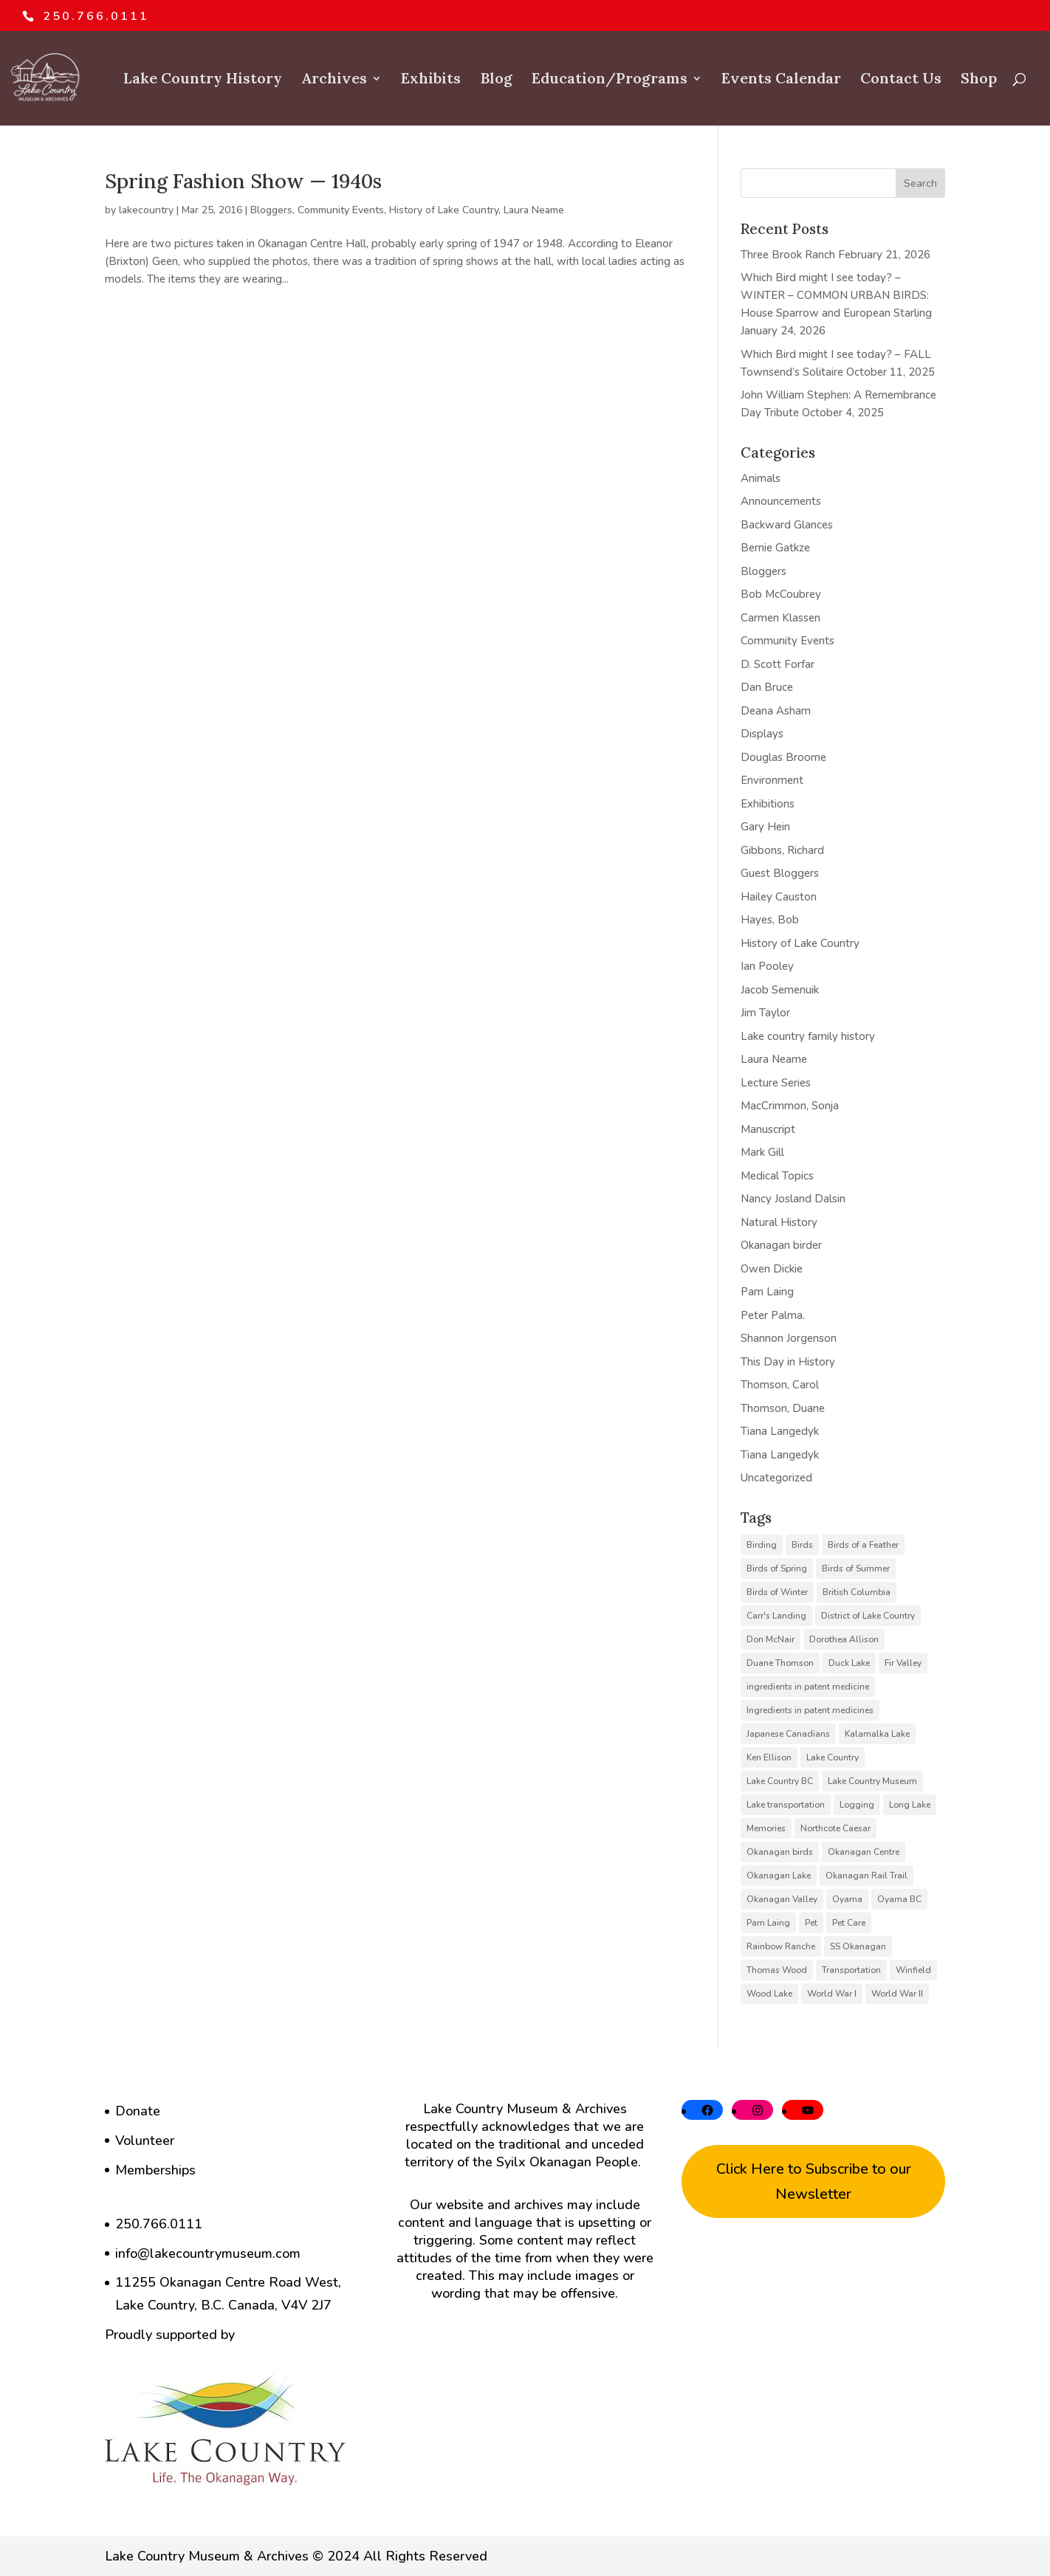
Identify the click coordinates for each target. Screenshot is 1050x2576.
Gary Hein (765, 826)
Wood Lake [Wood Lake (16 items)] (769, 1994)
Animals (760, 478)
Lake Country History (202, 80)
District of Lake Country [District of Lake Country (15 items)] (868, 1616)
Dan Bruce (767, 687)
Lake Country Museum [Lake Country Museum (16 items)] (872, 1781)
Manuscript (768, 1129)
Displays (762, 733)
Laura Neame (534, 210)
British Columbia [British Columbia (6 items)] (857, 1592)
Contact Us (900, 80)
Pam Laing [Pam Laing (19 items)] (768, 1923)
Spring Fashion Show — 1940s (243, 180)
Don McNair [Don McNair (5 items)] (771, 1639)
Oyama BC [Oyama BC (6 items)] (899, 1899)
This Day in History (788, 1361)
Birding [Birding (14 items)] (762, 1545)
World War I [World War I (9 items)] (832, 1994)
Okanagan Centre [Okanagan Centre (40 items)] (863, 1852)
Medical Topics (777, 1175)
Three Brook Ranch (788, 254)
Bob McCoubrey (781, 594)
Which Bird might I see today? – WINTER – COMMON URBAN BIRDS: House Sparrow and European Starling (836, 295)
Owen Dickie (772, 1268)
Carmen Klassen (780, 617)
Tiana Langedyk (780, 1431)
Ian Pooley (767, 966)
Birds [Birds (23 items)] (802, 1545)
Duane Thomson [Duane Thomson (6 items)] (780, 1663)
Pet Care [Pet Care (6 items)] (848, 1923)
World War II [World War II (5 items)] (897, 1994)
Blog (496, 80)
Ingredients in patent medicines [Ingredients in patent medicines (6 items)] (810, 1710)
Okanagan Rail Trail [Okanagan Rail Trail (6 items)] (866, 1875)
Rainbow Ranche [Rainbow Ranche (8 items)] (781, 1946)
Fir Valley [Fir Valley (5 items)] (903, 1663)
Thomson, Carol (780, 1384)
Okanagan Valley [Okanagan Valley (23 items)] (782, 1899)
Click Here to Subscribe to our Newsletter (813, 2181)
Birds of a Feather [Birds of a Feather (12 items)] (863, 1545)
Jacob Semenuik (780, 989)
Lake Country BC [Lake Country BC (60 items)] (780, 1781)
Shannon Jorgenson (789, 1338)
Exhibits (431, 80)
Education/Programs (609, 80)
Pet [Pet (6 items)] (811, 1923)
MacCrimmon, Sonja (790, 1105)
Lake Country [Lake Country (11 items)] (832, 1757)
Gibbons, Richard (782, 850)
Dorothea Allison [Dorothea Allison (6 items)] (844, 1639)
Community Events (341, 210)
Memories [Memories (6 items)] (766, 1828)
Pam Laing (767, 1291)
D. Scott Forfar (777, 664)
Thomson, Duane (783, 1408)
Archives (334, 80)
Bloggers (271, 210)
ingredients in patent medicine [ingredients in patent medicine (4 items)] (808, 1686)
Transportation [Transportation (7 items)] (851, 1970)
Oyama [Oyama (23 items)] (847, 1899)
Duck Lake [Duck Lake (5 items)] (849, 1663)
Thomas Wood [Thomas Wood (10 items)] (777, 1970)
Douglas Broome (783, 757)
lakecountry (146, 210)
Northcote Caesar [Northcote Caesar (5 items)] (835, 1828)
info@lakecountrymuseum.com (208, 2253)
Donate (137, 2111)
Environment (772, 780)
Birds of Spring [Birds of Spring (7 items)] (777, 1568)
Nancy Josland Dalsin (793, 1198)
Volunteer (144, 2140)
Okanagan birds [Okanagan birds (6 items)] (780, 1852)
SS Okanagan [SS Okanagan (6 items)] (858, 1946)
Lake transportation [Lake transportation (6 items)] (786, 1805)
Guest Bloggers (780, 873)
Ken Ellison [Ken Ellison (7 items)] (769, 1757)
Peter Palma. (773, 1315)
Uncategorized (776, 1477)
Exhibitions (768, 803)
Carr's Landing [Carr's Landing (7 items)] (776, 1616)
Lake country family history (808, 1036)
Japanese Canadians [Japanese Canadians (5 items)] (788, 1734)
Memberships (155, 2170)
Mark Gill (762, 1152)
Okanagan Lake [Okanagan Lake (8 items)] (779, 1875)
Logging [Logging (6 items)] (857, 1805)
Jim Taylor (765, 1012)
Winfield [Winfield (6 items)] (913, 1970)
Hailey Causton (779, 896)
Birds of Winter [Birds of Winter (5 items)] (777, 1592)
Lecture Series (776, 1082)
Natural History (779, 1222)
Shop (979, 80)
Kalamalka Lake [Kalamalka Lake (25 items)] (877, 1734)
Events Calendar (781, 80)
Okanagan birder (781, 1245)
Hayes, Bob (770, 919)
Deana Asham (776, 710)
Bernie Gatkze (775, 547)
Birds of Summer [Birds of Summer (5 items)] (856, 1568)
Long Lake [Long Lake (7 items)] (909, 1805)
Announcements (781, 501)
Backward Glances (787, 524)
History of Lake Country (443, 210)
